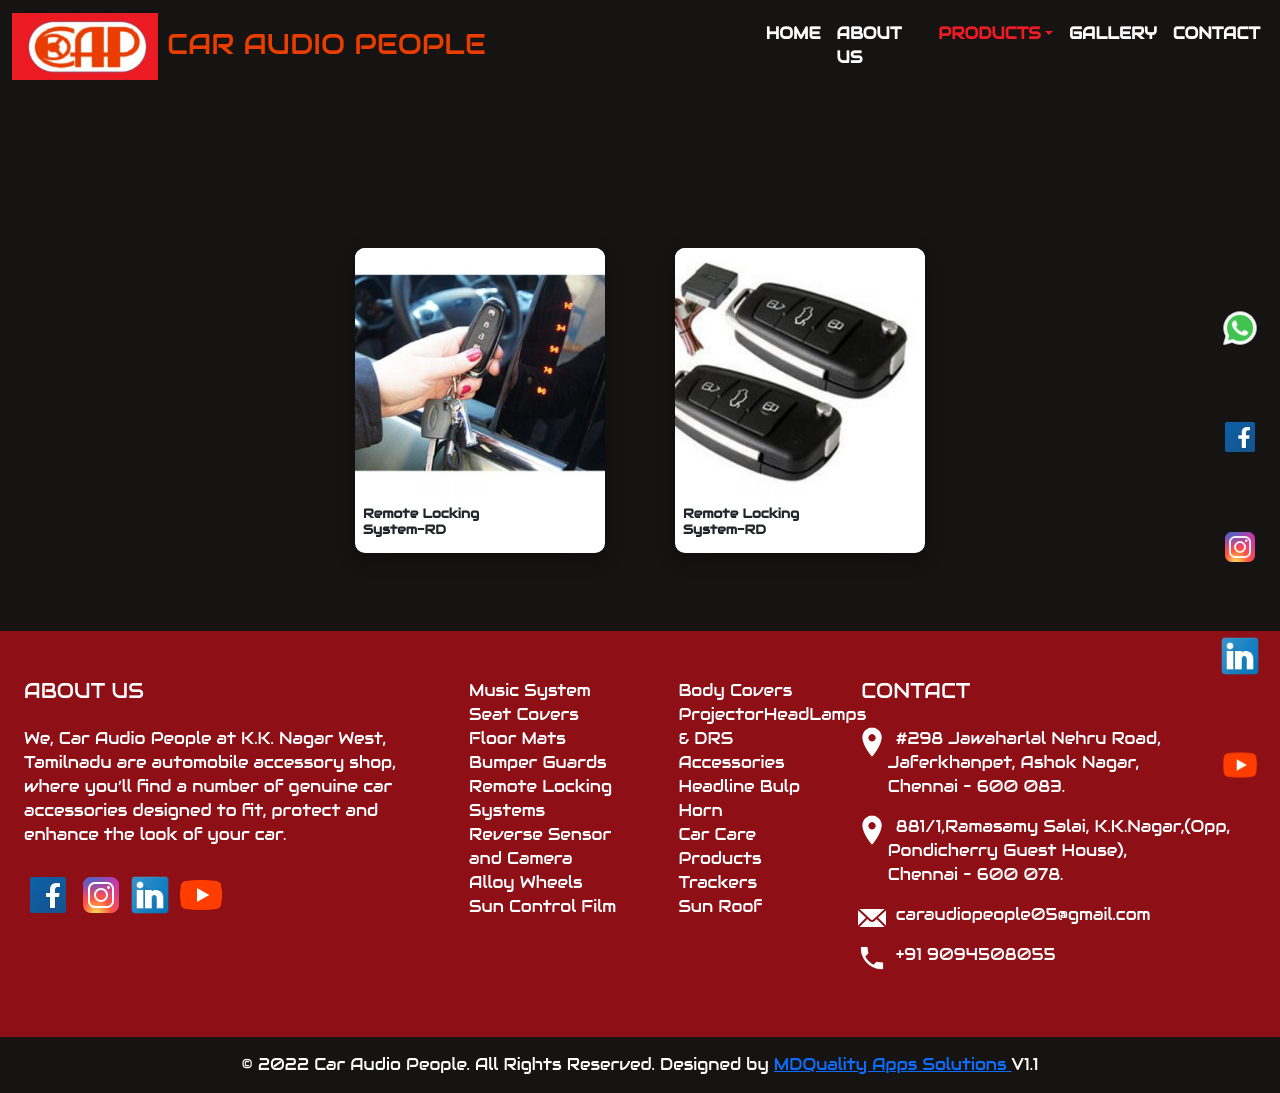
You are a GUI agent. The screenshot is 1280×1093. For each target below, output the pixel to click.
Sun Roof (720, 906)
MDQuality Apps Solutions (893, 1064)
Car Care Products (719, 846)
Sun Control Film (542, 906)
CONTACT (1216, 33)
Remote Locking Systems (540, 798)
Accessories (731, 762)
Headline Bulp (739, 786)
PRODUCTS (989, 33)
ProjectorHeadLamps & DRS (757, 726)
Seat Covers (524, 714)
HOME (793, 33)
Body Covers (735, 690)
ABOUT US (869, 45)
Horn (700, 810)
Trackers (717, 882)
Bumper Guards (538, 762)
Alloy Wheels (526, 882)
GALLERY (1113, 33)
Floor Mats (517, 738)
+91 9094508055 (976, 954)
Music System (530, 690)
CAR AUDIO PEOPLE (249, 46)
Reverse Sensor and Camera (540, 846)
